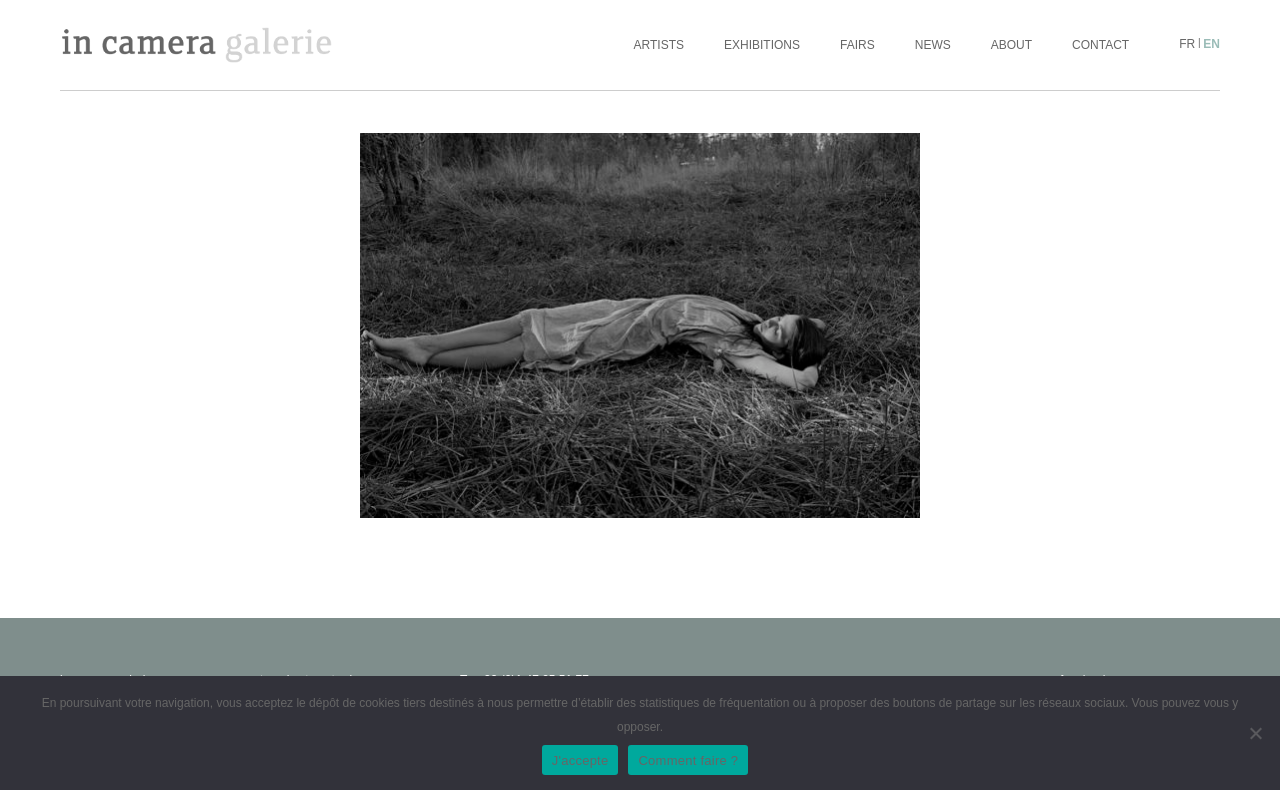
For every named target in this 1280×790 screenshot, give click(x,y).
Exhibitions (762, 45)
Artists (659, 45)
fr (1187, 44)
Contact (1100, 45)
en (1211, 44)
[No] (1255, 733)
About (1011, 45)
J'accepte (580, 760)
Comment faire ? (688, 760)
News (933, 45)
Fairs (857, 45)
